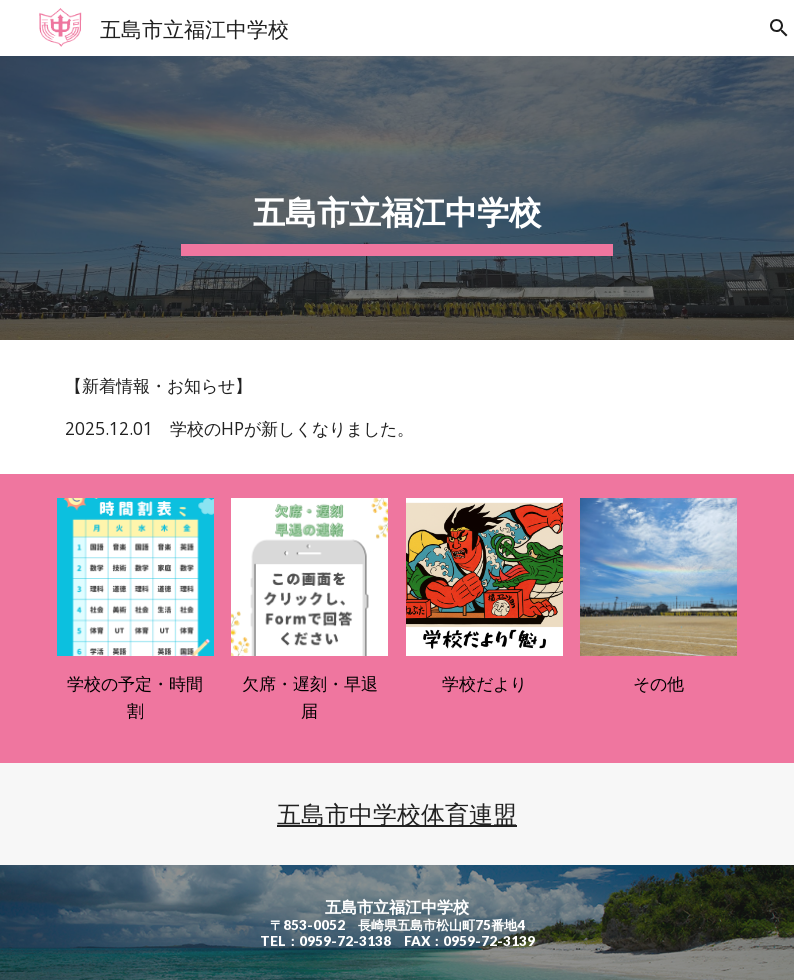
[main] (397, 198)
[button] (770, 28)
